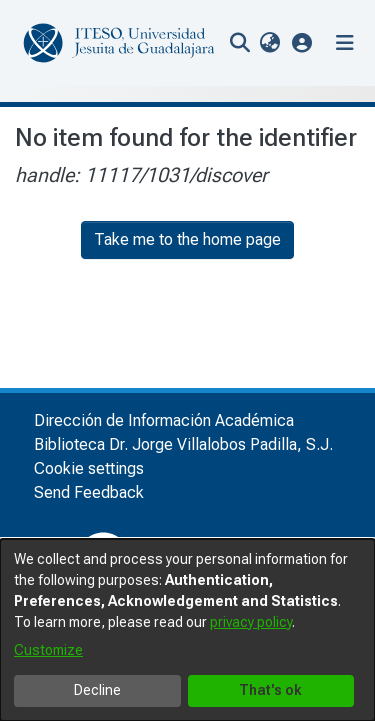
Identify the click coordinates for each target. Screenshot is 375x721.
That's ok (270, 690)
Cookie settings (89, 468)
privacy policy (251, 622)
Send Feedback (89, 492)
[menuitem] (269, 43)
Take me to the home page (187, 239)
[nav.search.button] (239, 43)
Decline (97, 690)
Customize (48, 650)
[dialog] (187, 630)
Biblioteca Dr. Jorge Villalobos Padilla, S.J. (183, 444)
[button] (302, 42)
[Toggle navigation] (345, 43)
